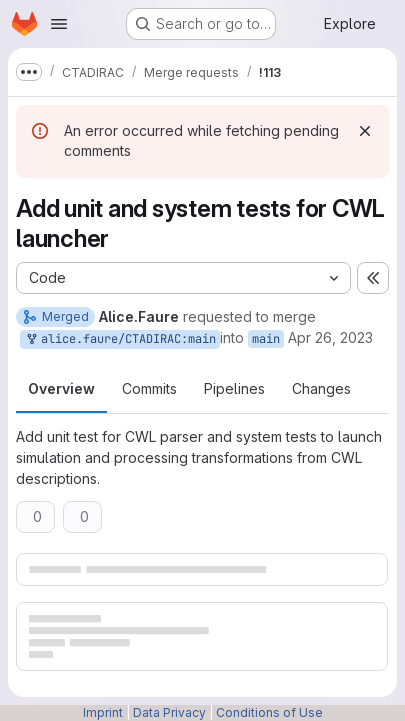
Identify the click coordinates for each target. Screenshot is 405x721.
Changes (321, 388)
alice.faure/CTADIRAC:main (120, 339)
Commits (149, 388)
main (266, 339)
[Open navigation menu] (59, 24)
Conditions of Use (269, 712)
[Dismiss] (365, 131)
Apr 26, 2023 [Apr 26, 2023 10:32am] (330, 337)
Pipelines (234, 388)
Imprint (103, 712)
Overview (61, 388)
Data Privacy (169, 712)
